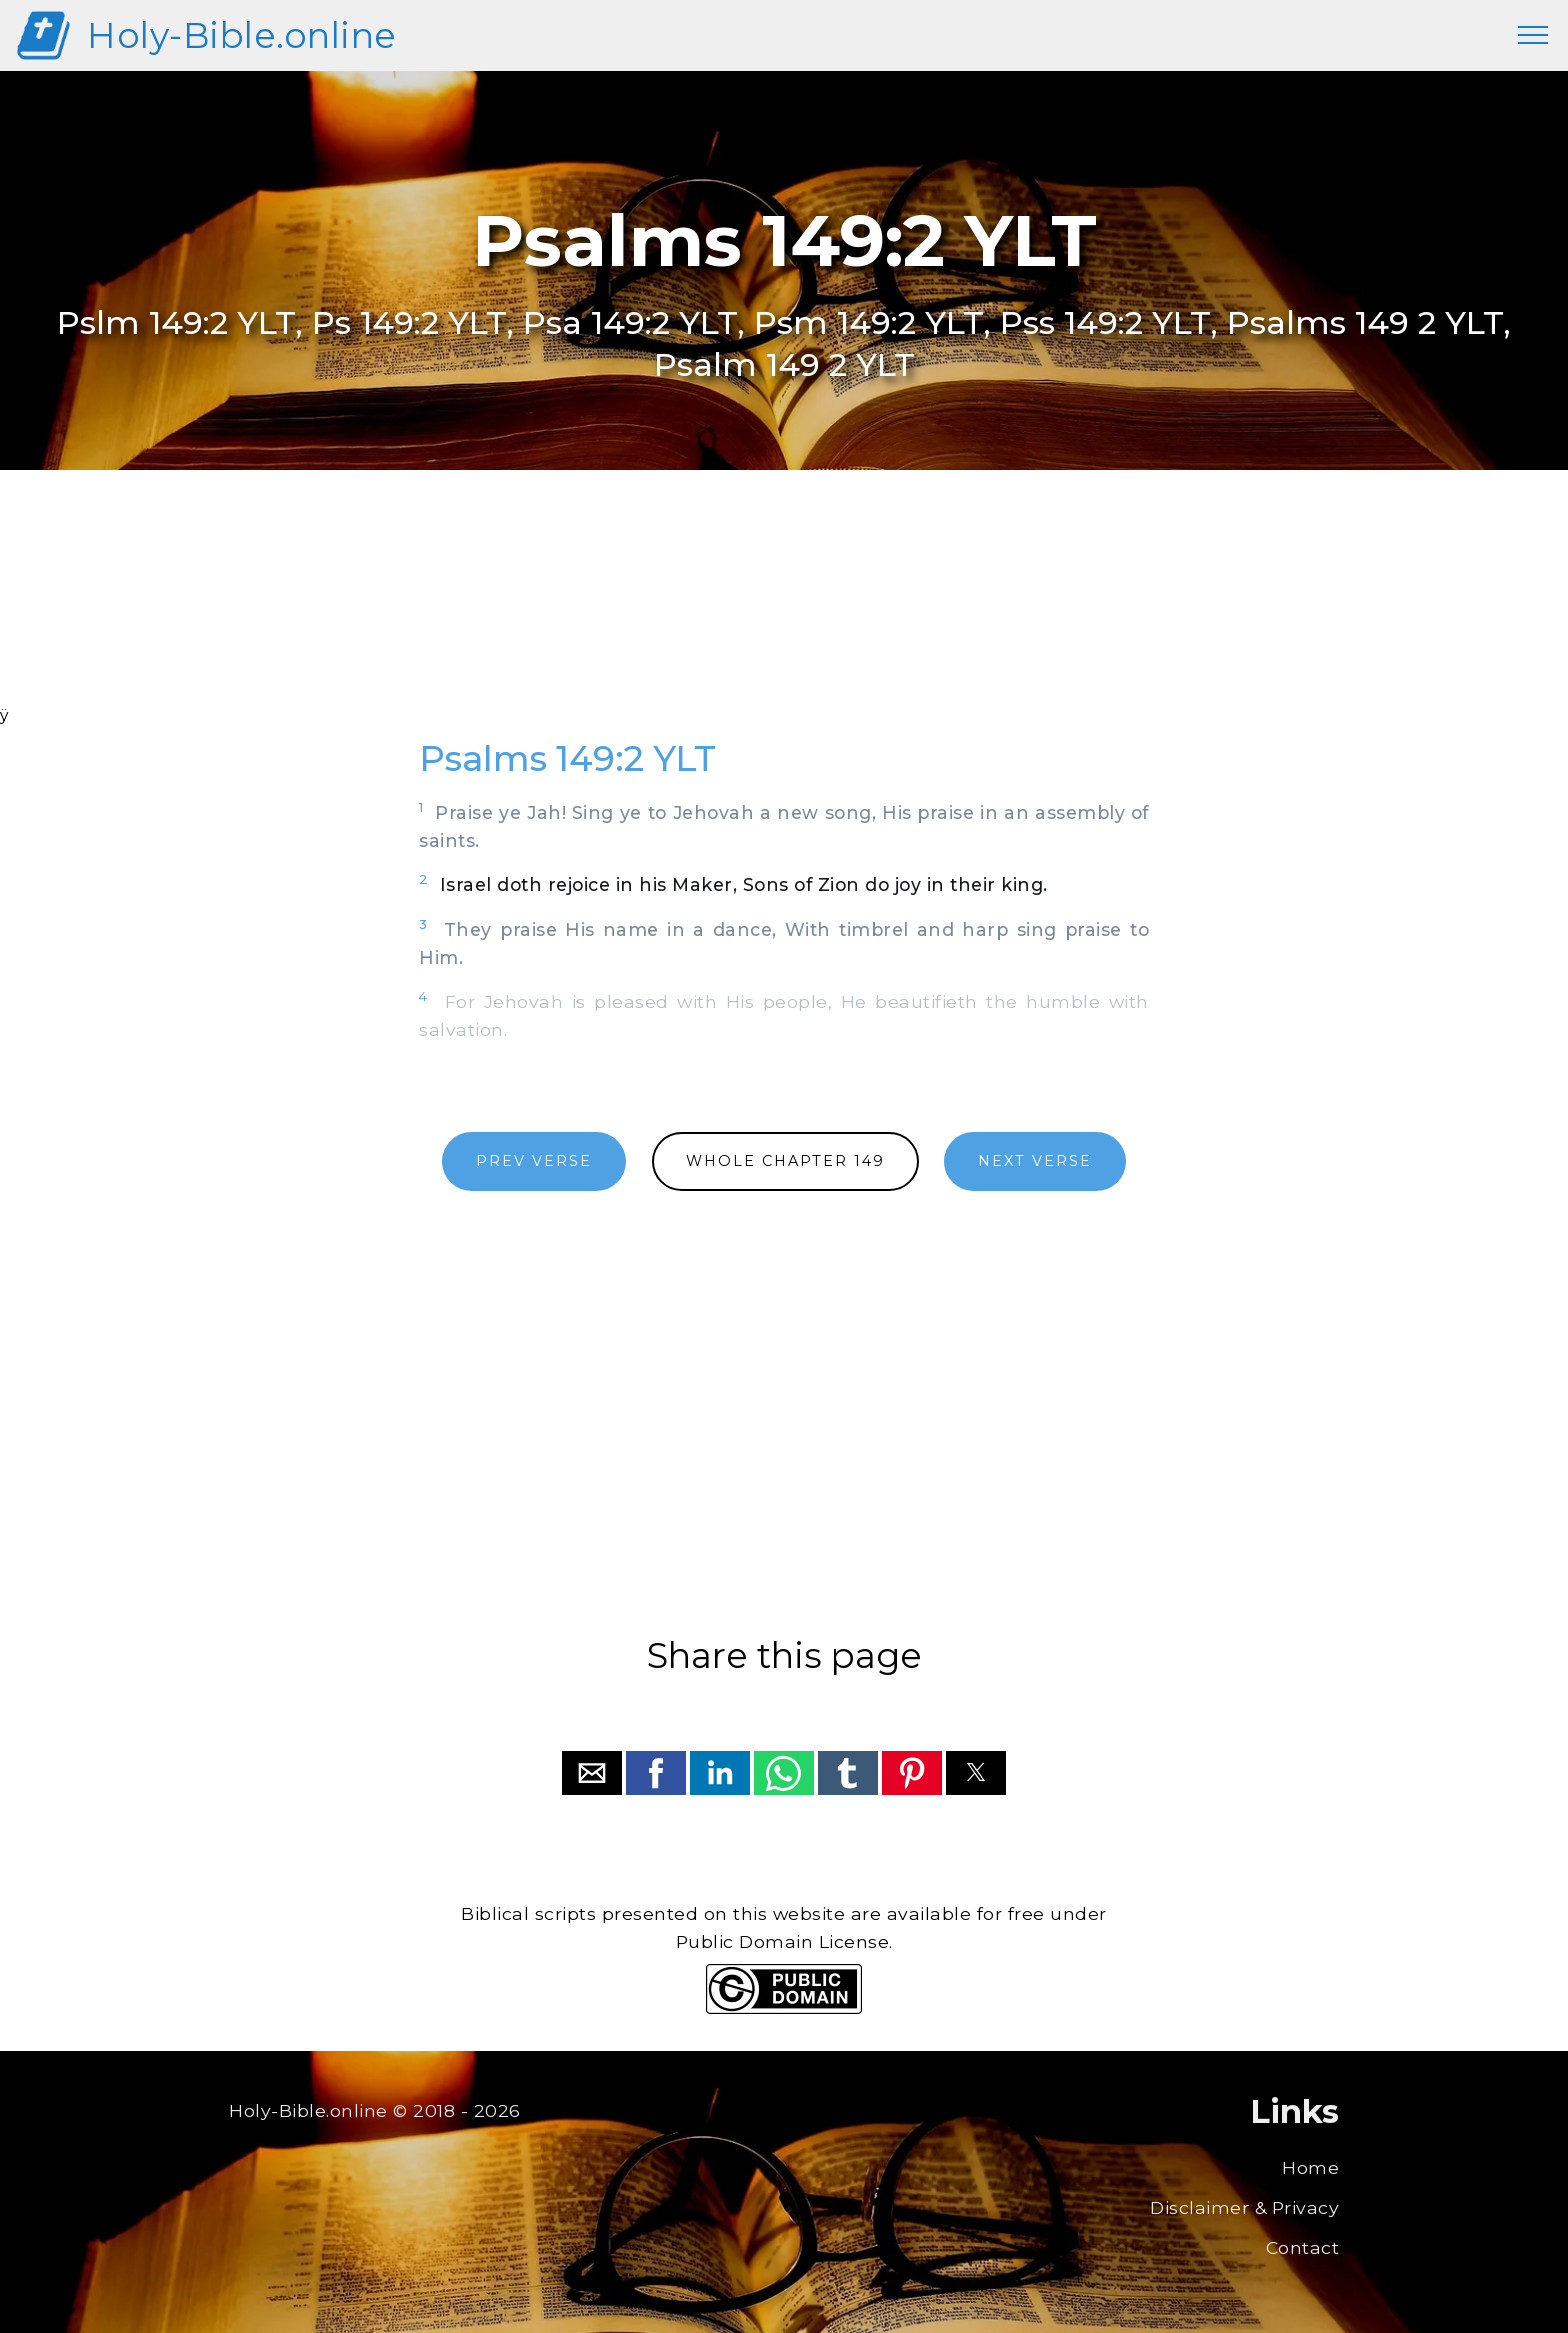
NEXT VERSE (1035, 1161)
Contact (1303, 2247)
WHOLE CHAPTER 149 (785, 1161)
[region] (784, 614)
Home (1310, 2167)
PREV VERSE (534, 1161)
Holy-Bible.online (242, 35)
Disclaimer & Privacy (1244, 2207)
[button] (592, 1773)
